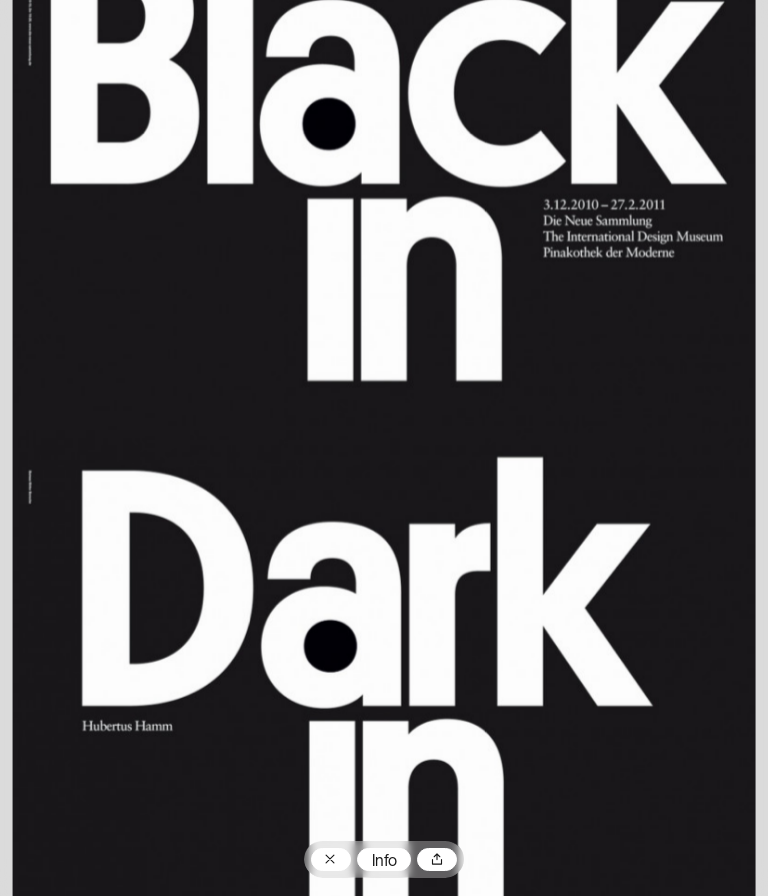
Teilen (437, 860)
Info (384, 862)
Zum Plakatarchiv (331, 860)
